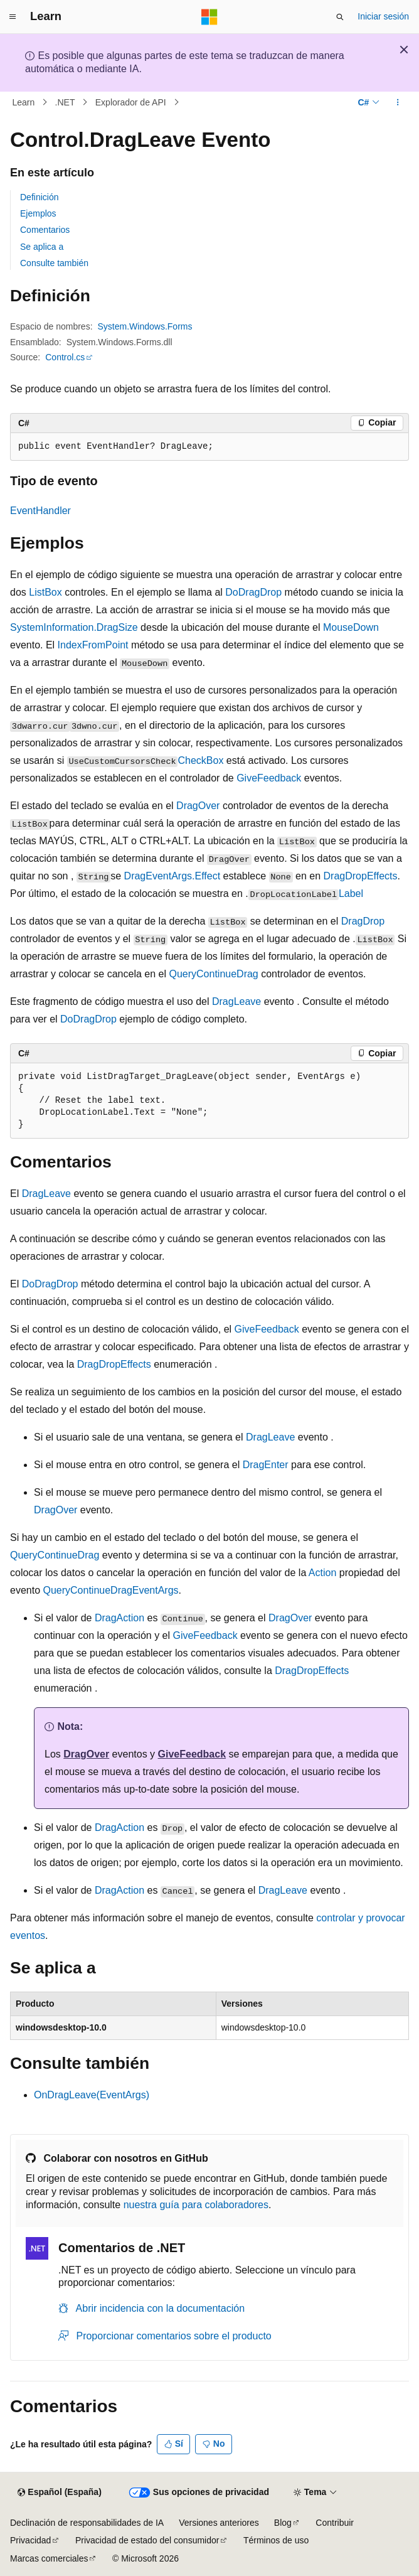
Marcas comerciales (49, 2558)
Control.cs (65, 357)
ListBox (45, 592)
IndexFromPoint (93, 645)
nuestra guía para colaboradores (196, 2204)
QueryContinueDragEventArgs (110, 1590)
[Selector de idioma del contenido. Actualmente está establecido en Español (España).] (59, 2492)
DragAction (119, 1618)
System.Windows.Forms (145, 326)
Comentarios (45, 230)
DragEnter (266, 1464)
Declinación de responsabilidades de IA (87, 2523)
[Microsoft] (209, 17)
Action (322, 1572)
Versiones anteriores (219, 2523)
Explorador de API (130, 102)
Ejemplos (38, 213)
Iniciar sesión (383, 16)
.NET (65, 102)
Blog (283, 2523)
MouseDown (351, 627)
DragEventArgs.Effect (172, 876)
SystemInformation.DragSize (74, 627)
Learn (24, 102)
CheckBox (200, 760)
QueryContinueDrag (213, 974)
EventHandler (40, 510)
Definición (39, 197)
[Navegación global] (12, 17)
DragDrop (363, 921)
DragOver (198, 805)
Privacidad (30, 2540)
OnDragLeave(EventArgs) (91, 2095)
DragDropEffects (361, 876)
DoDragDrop (253, 592)
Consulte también (54, 263)
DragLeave (236, 1001)
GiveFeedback (268, 778)
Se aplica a (41, 247)
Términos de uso (276, 2540)
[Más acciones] (398, 102)
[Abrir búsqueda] (340, 17)
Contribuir (335, 2523)
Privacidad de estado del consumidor (147, 2540)
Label (351, 893)
